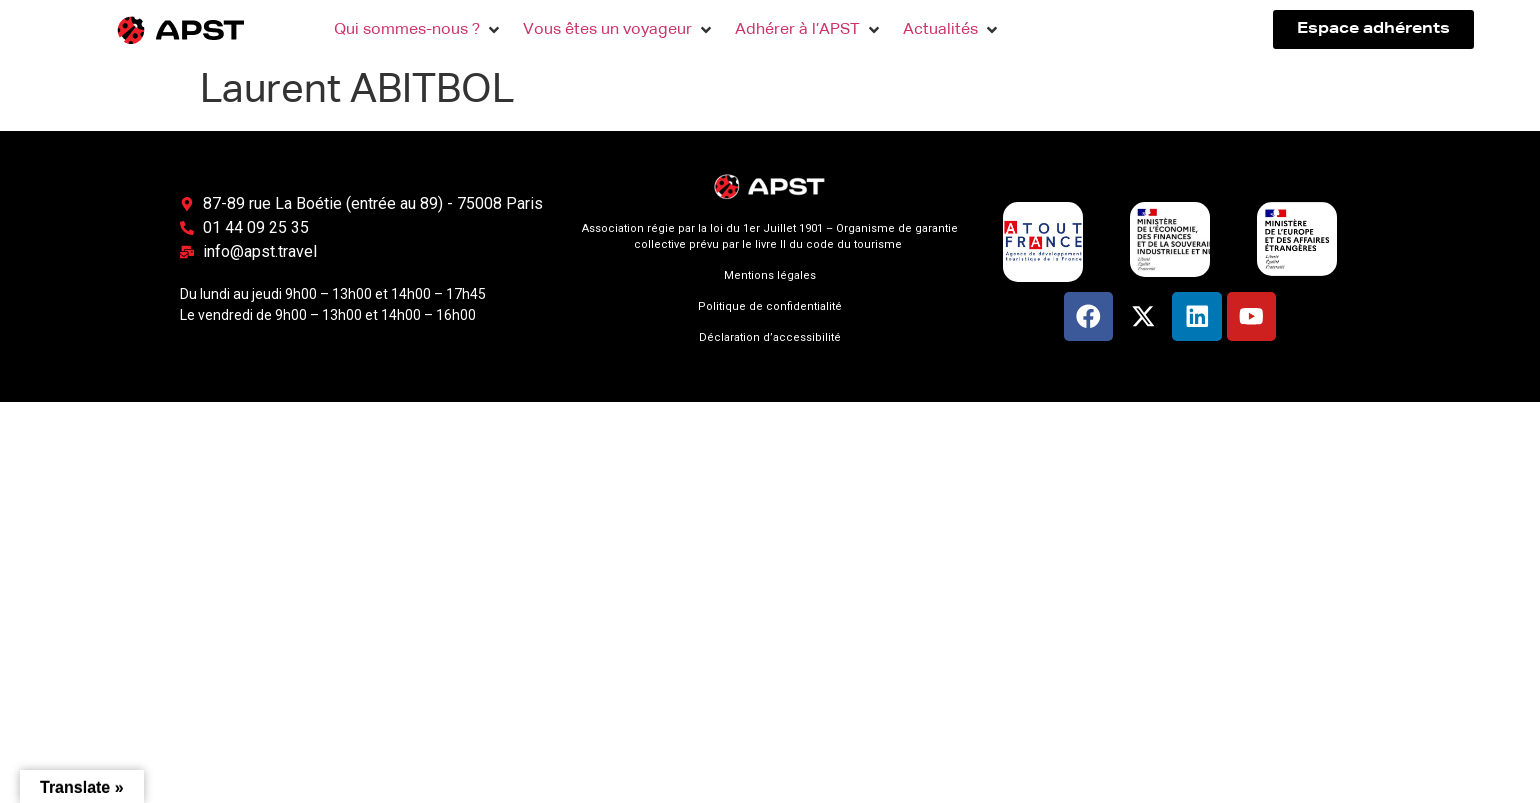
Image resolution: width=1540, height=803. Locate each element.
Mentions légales (770, 275)
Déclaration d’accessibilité (770, 337)
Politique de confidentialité (770, 306)
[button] (418, 30)
